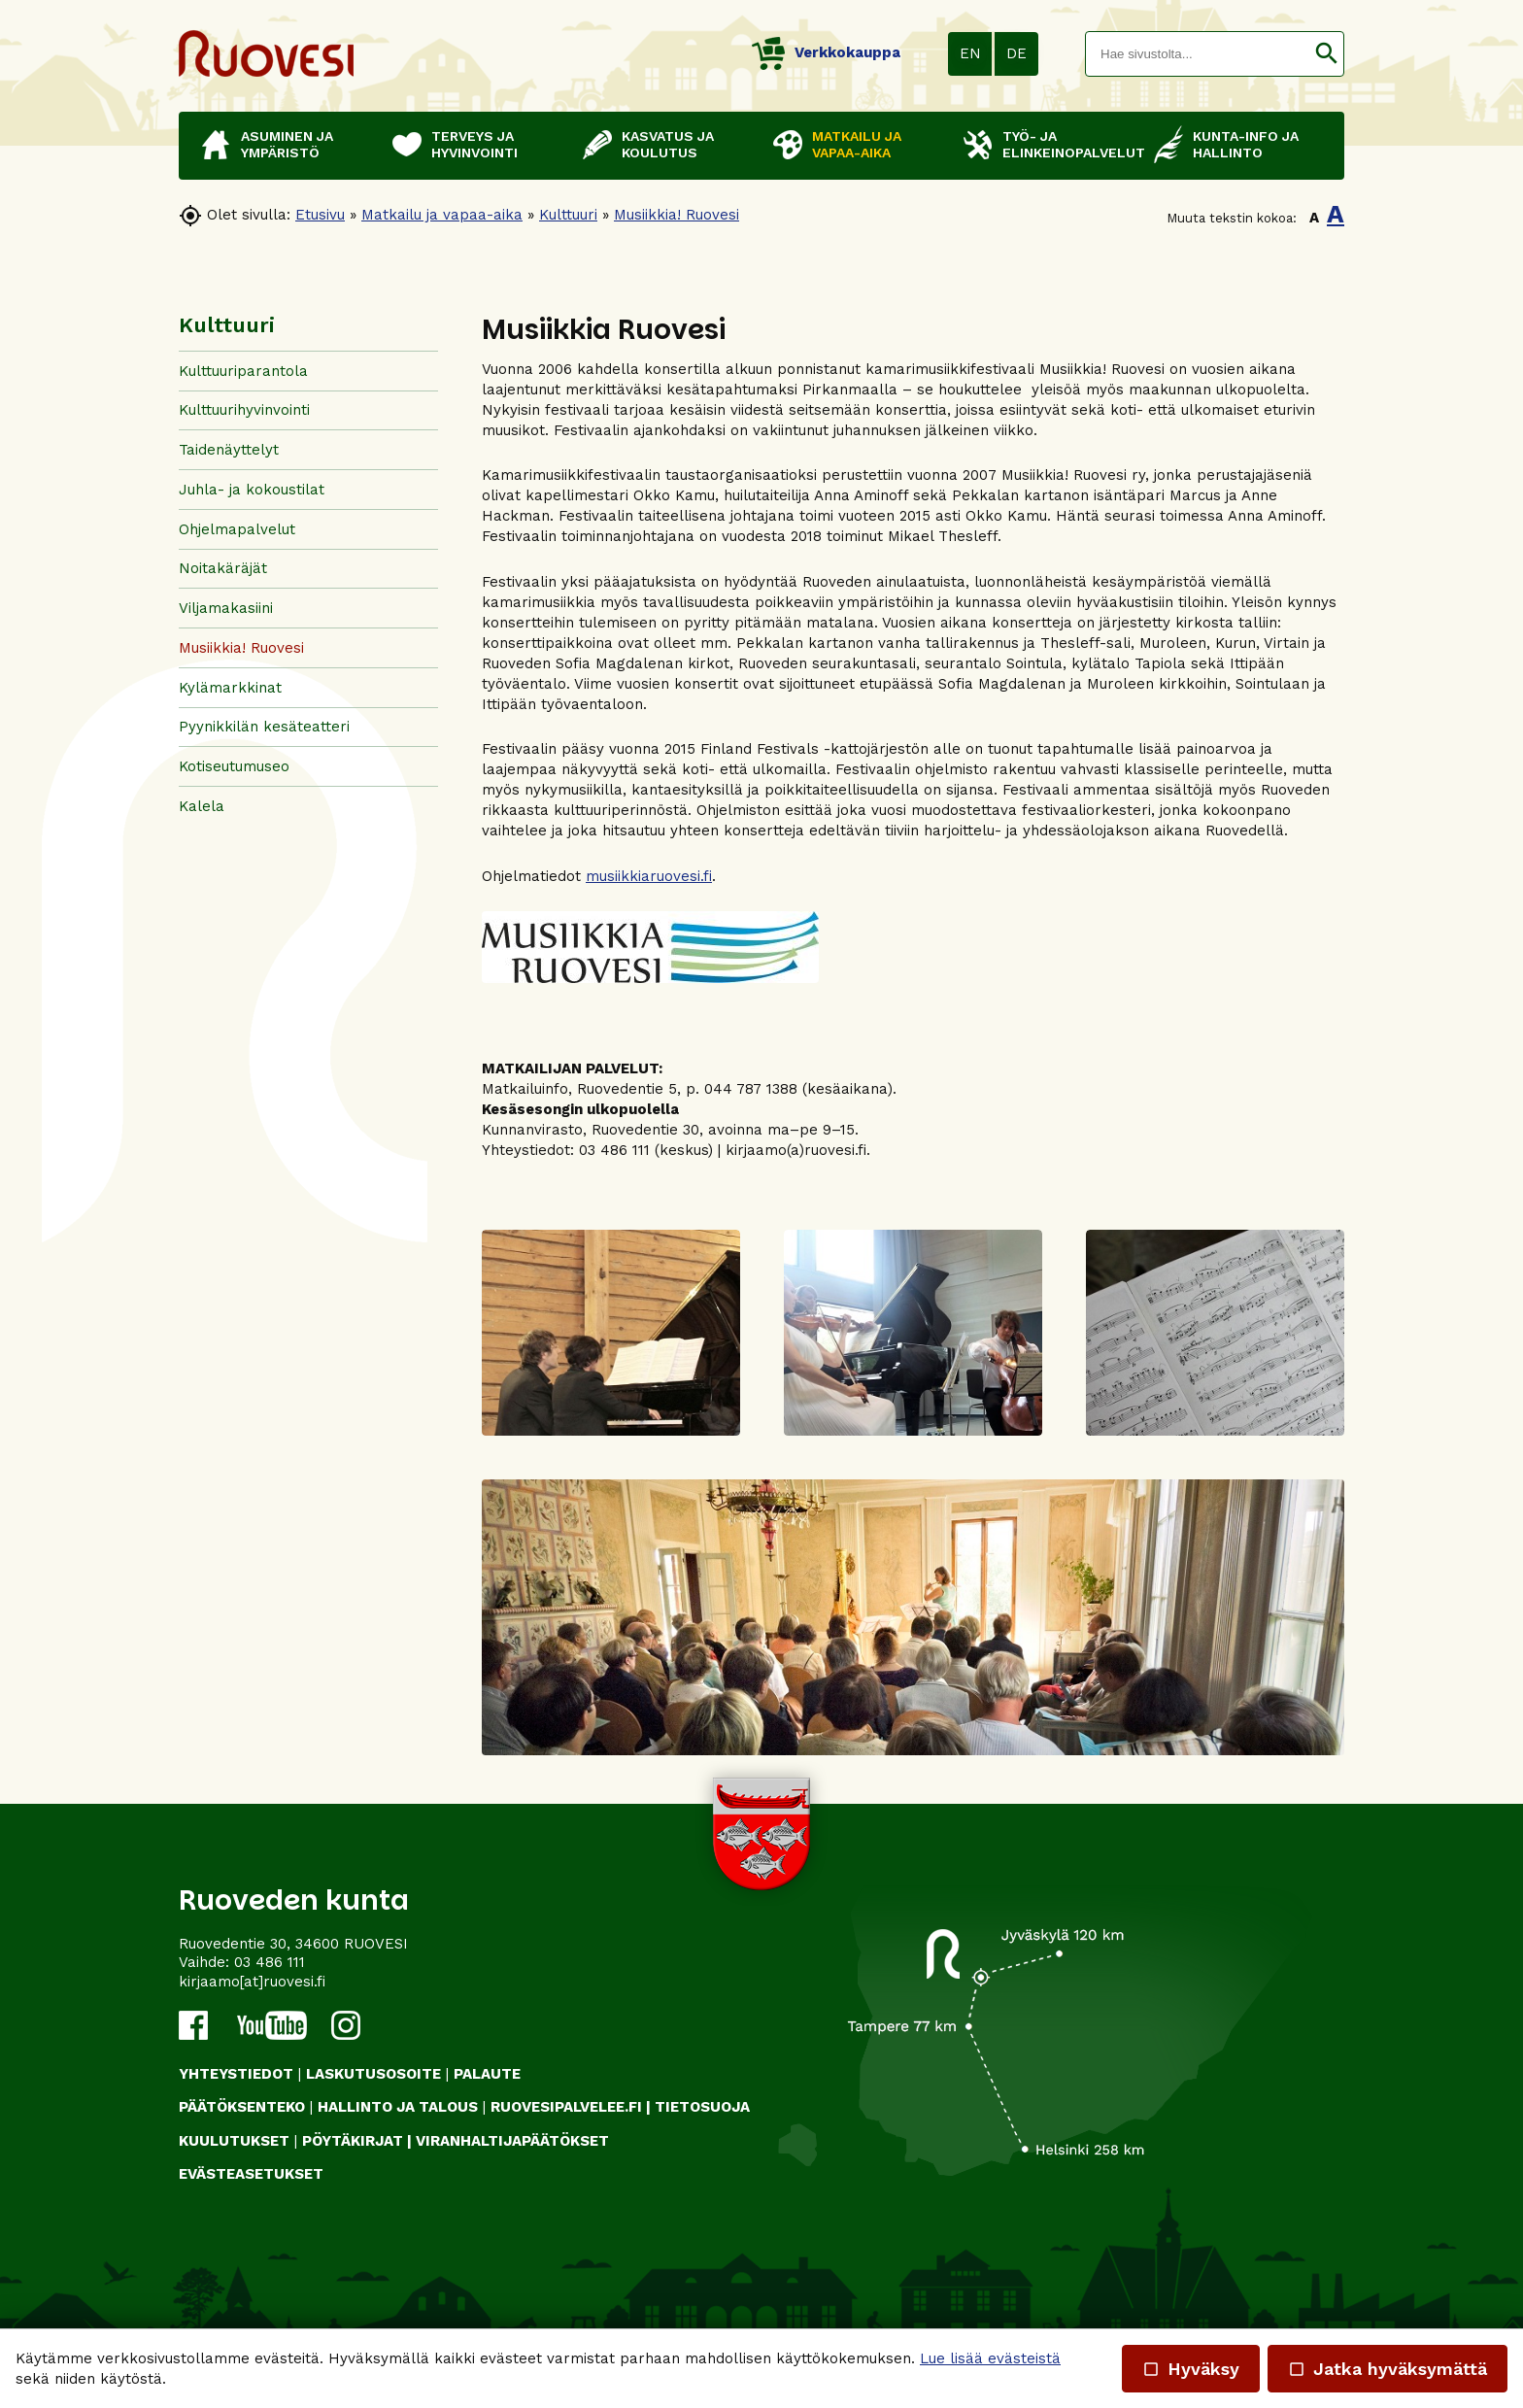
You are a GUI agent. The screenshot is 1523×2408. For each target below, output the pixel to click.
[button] (1326, 54)
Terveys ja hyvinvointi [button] (474, 144)
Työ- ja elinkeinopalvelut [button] (1068, 144)
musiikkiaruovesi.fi (649, 876)
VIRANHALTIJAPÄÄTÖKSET (512, 2141)
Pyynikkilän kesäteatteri (264, 726)
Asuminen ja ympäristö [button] (287, 144)
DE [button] (1016, 53)
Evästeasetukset (251, 2174)
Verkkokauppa (826, 52)
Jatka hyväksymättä (1387, 2368)
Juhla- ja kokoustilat (251, 489)
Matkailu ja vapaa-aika (442, 214)
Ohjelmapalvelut (237, 529)
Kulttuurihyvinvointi (244, 410)
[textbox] (1197, 54)
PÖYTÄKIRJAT (352, 2141)
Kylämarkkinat (230, 687)
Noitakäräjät (223, 568)
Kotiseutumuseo (234, 766)
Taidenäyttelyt (229, 449)
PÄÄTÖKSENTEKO (242, 2107)
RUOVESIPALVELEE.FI (566, 2107)
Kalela (201, 806)
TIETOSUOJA (702, 2107)
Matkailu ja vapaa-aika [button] (856, 144)
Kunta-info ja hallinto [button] (1246, 144)
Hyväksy (1190, 2368)
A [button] (1314, 217)
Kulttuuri (568, 214)
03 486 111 (269, 1962)
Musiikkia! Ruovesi (676, 214)
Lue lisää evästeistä (990, 2358)
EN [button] (970, 53)
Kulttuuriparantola (243, 371)
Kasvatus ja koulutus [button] (668, 144)
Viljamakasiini (226, 608)
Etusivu (320, 214)
